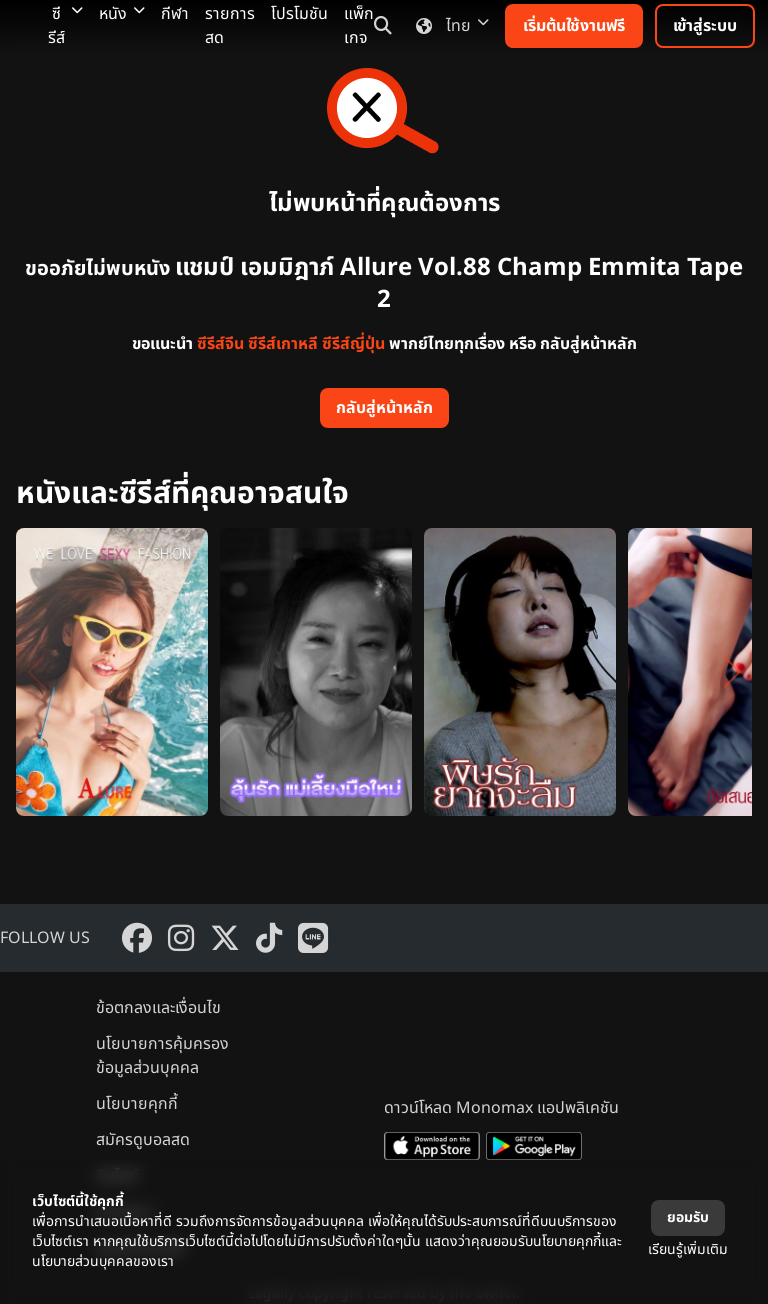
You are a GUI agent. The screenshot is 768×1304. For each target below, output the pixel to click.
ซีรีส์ (65, 26)
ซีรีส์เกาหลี (283, 344)
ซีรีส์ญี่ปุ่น (353, 344)
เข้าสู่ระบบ (705, 26)
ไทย (448, 26)
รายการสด (230, 26)
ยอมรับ (688, 1217)
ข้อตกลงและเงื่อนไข (158, 1008)
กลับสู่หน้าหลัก (384, 408)
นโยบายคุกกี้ (137, 1104)
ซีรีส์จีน (220, 344)
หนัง (122, 14)
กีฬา (175, 14)
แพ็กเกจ (359, 26)
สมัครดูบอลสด (143, 1140)
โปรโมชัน (299, 14)
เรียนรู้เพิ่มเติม (688, 1249)
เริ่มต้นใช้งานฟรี (574, 26)
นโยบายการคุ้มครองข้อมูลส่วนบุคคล (162, 1056)
